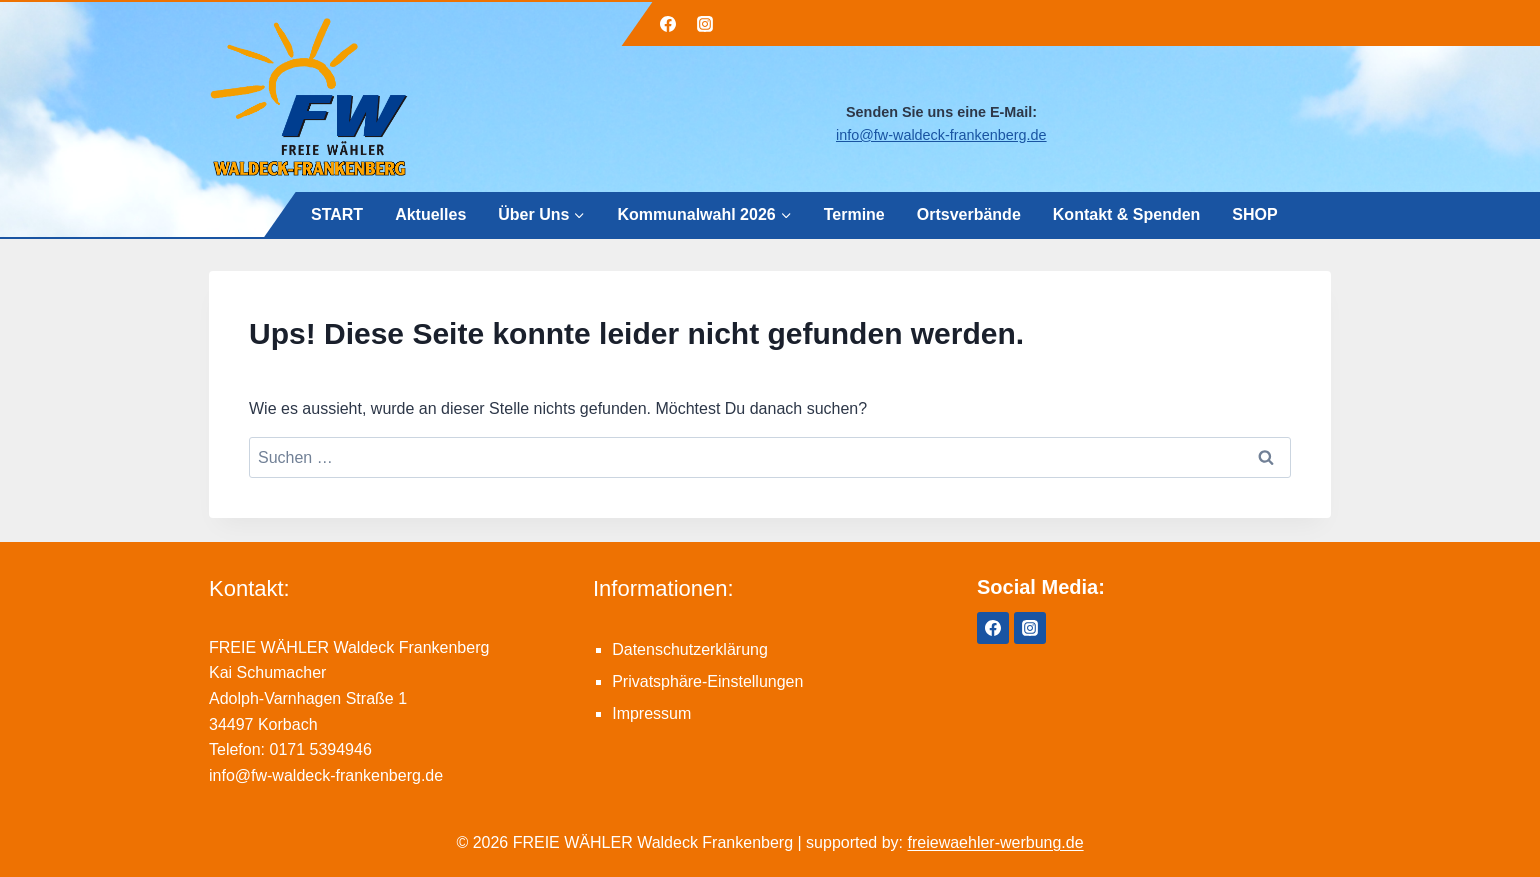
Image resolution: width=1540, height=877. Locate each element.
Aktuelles (430, 213)
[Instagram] (705, 24)
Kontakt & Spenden (1126, 213)
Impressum (651, 713)
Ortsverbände (968, 213)
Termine (853, 213)
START (337, 213)
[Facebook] (668, 24)
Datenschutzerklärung (690, 649)
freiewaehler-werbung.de (996, 842)
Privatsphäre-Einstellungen (707, 681)
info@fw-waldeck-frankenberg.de (941, 135)
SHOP (1254, 213)
